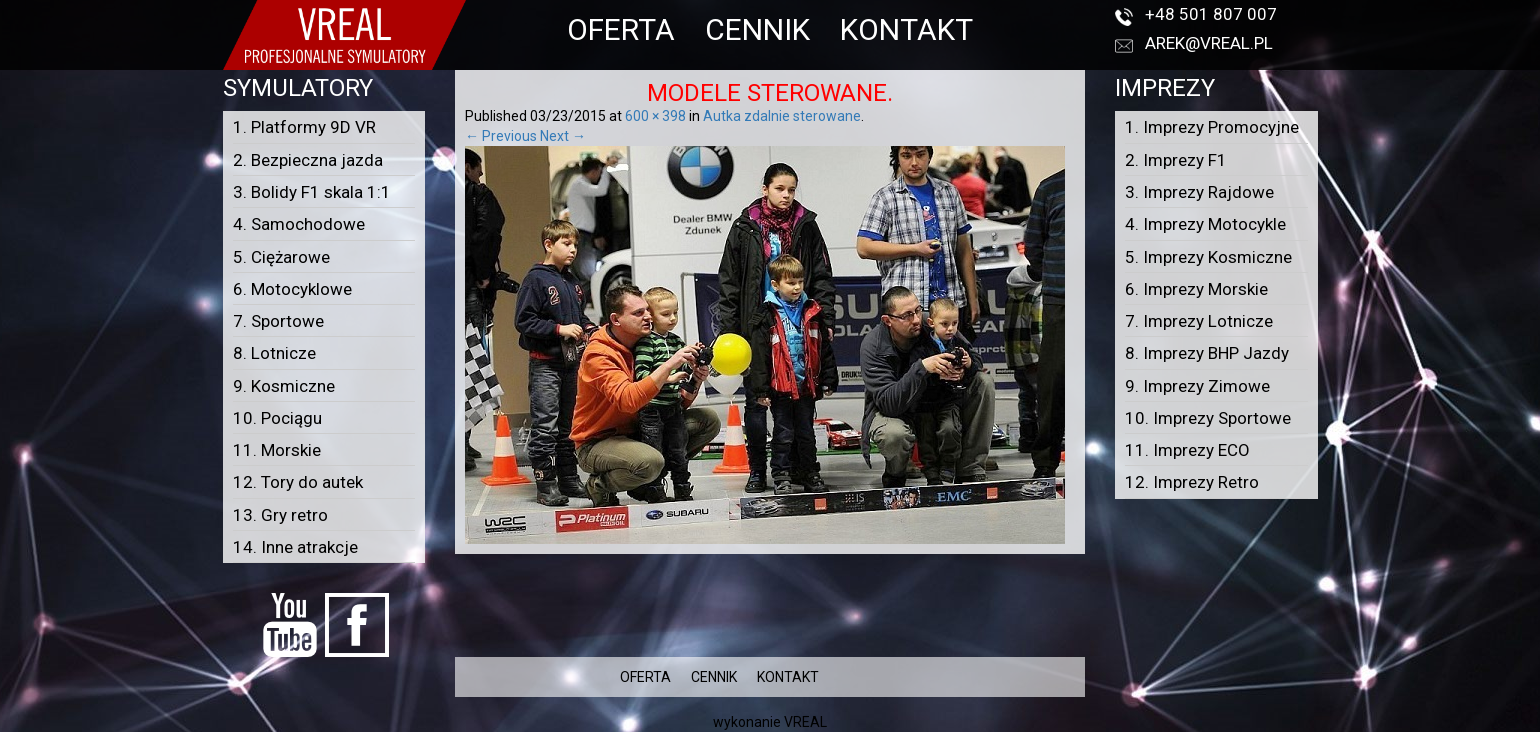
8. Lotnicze (274, 353)
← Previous (501, 136)
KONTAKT (906, 29)
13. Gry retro (280, 515)
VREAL (805, 722)
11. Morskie (277, 450)
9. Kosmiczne (284, 386)
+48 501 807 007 (1211, 14)
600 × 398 (655, 116)
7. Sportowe (278, 321)
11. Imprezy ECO (1187, 450)
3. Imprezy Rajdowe (1199, 192)
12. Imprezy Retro (1192, 482)
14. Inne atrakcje (295, 547)
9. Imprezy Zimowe (1197, 386)
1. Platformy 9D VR (304, 127)
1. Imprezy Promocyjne (1212, 127)
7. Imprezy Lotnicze (1199, 321)
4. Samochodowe (299, 224)
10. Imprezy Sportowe (1208, 418)
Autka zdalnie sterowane (782, 116)
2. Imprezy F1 (1176, 160)
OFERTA (621, 29)
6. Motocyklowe (292, 289)
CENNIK (757, 29)
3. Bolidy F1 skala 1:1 (312, 192)
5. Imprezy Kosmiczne (1208, 257)
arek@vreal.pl (1209, 43)
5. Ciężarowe (281, 257)
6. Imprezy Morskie (1196, 289)
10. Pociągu (277, 418)
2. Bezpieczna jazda (308, 160)
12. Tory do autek (298, 482)
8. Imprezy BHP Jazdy (1207, 353)
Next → (563, 136)
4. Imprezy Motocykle (1205, 224)
